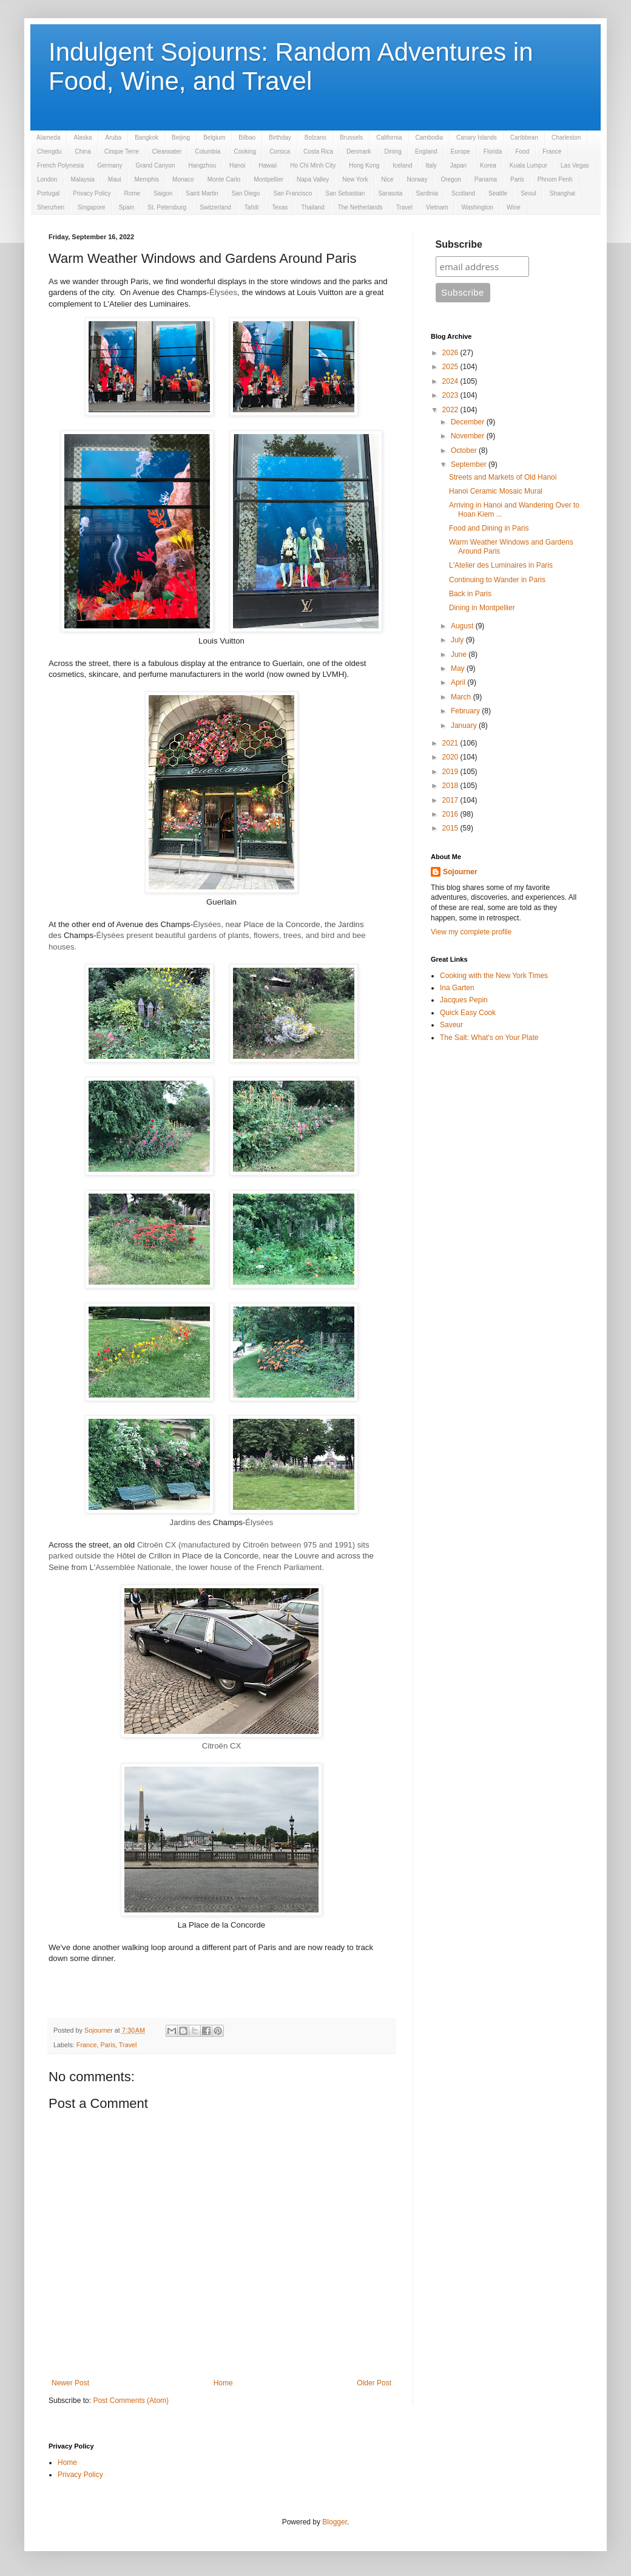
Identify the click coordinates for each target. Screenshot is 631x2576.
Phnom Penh (555, 179)
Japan (458, 165)
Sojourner (460, 872)
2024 (451, 381)
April (459, 682)
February (466, 711)
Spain (127, 207)
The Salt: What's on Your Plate (489, 1037)
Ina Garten (457, 988)
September (469, 464)
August (463, 626)
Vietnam (437, 207)
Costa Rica (318, 151)
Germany (109, 165)
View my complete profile (471, 932)
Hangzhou (202, 165)
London (47, 179)
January (465, 725)
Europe (460, 151)
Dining (393, 151)
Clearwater (166, 151)
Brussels (351, 137)
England (426, 151)
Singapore (92, 207)
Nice (388, 179)
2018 (451, 785)
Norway (417, 179)
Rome (132, 193)
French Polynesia (60, 165)
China (83, 151)
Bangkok (146, 137)
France (551, 151)
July (458, 640)
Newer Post (70, 2383)
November (469, 436)
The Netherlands (360, 207)
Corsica (279, 151)
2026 (451, 352)
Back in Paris (470, 594)
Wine (514, 207)
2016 (451, 814)
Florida (493, 151)
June (459, 654)
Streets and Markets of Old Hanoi (502, 477)
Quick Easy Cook (468, 1012)
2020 (451, 757)
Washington (477, 207)
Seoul (528, 193)
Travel (404, 207)
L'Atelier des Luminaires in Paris (501, 565)
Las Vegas (575, 165)
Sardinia (427, 193)
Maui (114, 179)
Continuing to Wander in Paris (497, 580)
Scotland (463, 193)
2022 (451, 410)
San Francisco (292, 193)
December (469, 422)
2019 (451, 771)
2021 (451, 743)
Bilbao (246, 137)
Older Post (374, 2383)
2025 (451, 366)
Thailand (312, 207)
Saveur (451, 1025)
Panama (485, 179)
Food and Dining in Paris (488, 528)
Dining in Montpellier (482, 607)
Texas (280, 207)
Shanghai (562, 193)
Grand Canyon (155, 165)
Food (522, 151)
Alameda (48, 137)
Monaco (183, 179)
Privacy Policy (91, 193)
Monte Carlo (224, 179)
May (459, 668)
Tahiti (251, 207)
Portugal (48, 193)
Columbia (207, 151)
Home (223, 2383)
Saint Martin (202, 193)
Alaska (82, 137)
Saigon (163, 193)
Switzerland (215, 207)
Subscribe (459, 244)
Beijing (181, 137)
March (462, 697)
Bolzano (315, 137)
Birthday (280, 137)
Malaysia (82, 179)
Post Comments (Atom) (131, 2400)
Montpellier (268, 179)
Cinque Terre (121, 151)
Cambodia (430, 137)
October (465, 450)
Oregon (450, 179)
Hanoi (237, 165)
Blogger (334, 2522)
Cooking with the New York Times (494, 975)
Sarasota (390, 193)
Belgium (214, 137)
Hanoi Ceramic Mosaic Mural (495, 491)
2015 (451, 828)
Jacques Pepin (464, 1000)
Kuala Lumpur (528, 165)
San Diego (246, 193)
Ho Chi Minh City (313, 165)
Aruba (113, 137)
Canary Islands (476, 137)
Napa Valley (313, 179)
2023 (451, 395)
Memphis (147, 179)
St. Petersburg (166, 207)
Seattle (497, 193)
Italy (431, 165)
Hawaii (267, 165)
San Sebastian (345, 193)
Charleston (566, 137)
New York (355, 179)
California (389, 137)
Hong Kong (364, 165)
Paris (517, 179)
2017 (451, 800)
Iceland (402, 165)
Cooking (245, 151)
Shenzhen (50, 207)
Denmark (358, 151)
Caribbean (524, 137)
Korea (488, 165)
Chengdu (49, 151)
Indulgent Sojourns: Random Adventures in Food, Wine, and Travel (291, 66)
